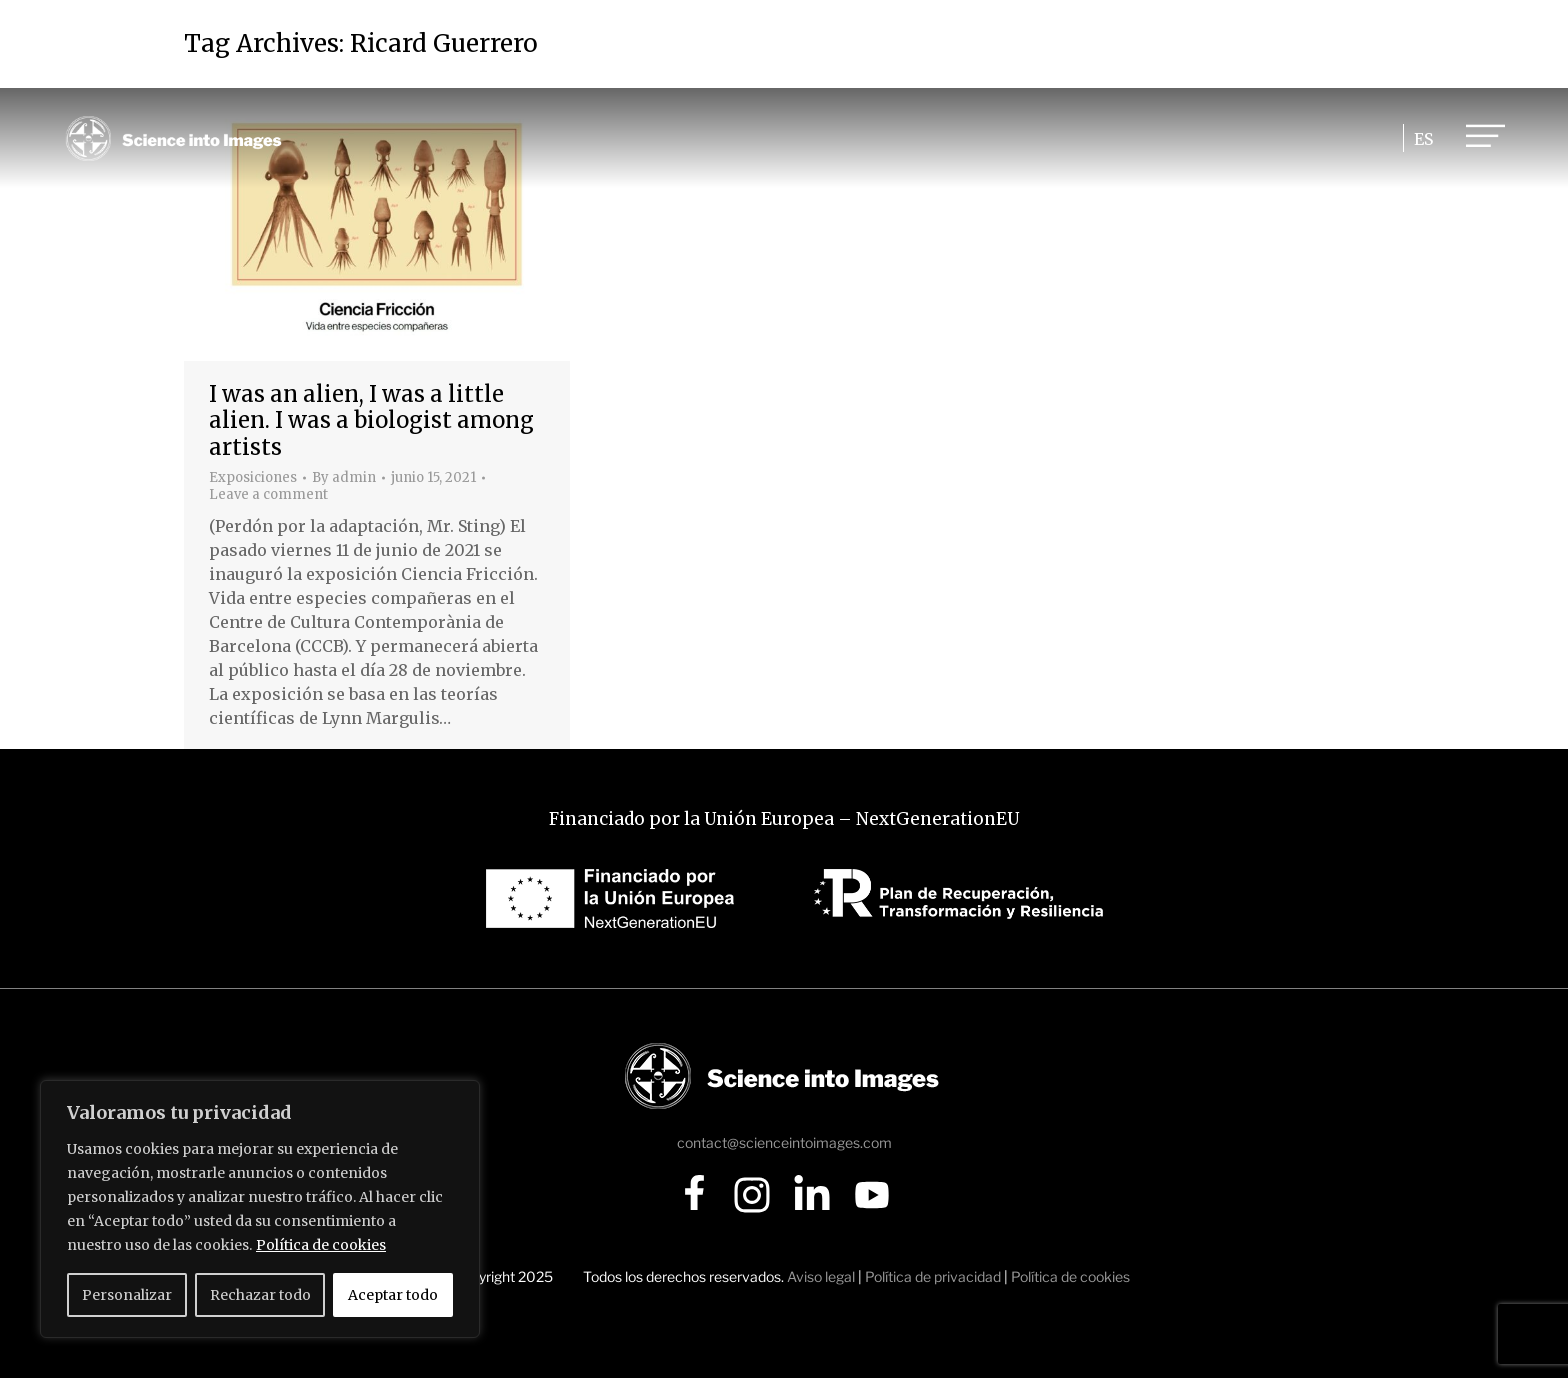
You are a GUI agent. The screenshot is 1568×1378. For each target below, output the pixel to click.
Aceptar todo (393, 1295)
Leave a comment (268, 495)
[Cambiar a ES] (1420, 138)
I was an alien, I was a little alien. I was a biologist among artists (371, 420)
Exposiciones (253, 477)
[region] (260, 1209)
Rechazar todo (260, 1295)
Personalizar (127, 1295)
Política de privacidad (933, 1276)
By (344, 478)
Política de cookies (321, 1245)
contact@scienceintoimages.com (784, 1142)
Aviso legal (821, 1276)
